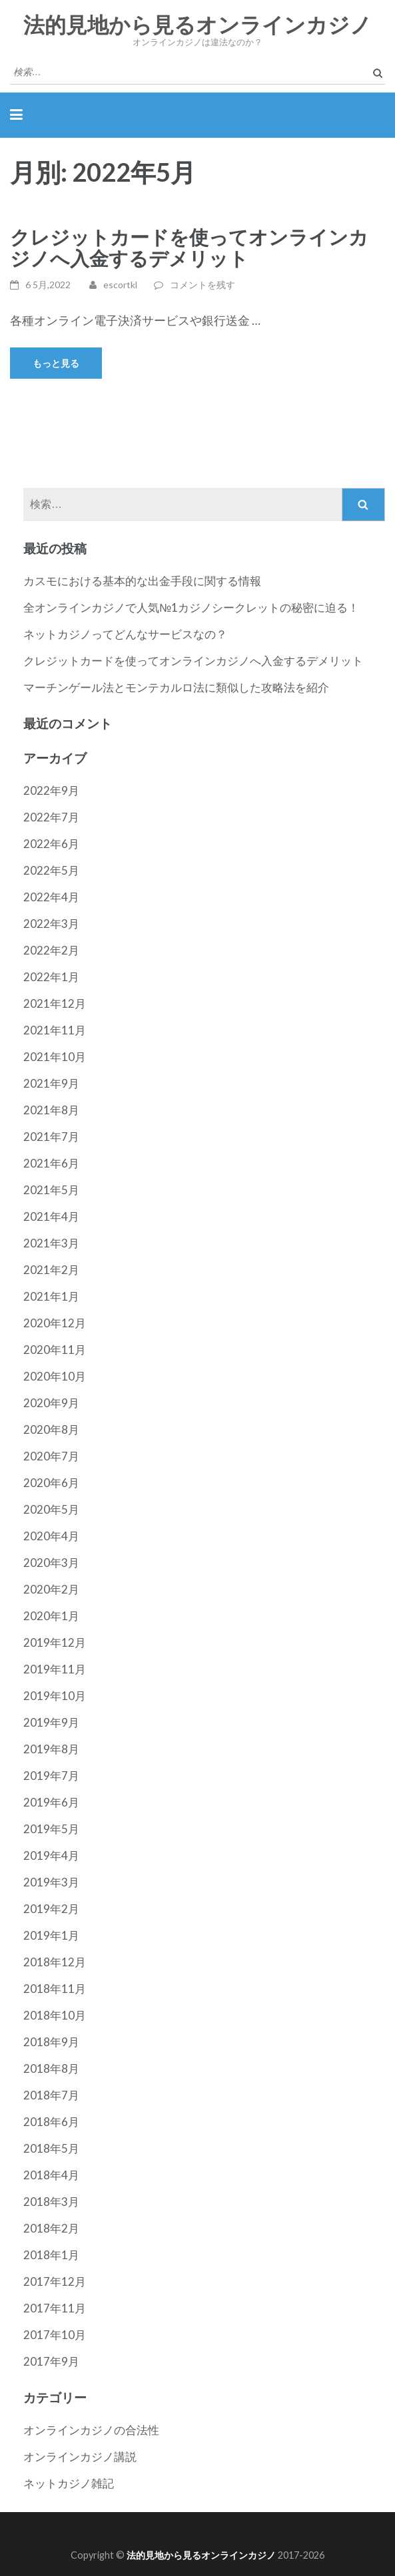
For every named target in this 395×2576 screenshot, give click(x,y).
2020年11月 (54, 1350)
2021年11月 (54, 1030)
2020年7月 (51, 1456)
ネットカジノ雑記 (68, 2483)
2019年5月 (51, 1829)
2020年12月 (54, 1323)
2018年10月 (54, 2015)
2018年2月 (51, 2228)
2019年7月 (51, 1776)
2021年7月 (51, 1137)
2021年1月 (51, 1296)
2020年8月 (51, 1429)
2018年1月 (51, 2255)
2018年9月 (51, 2042)
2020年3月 (51, 1563)
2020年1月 (51, 1616)
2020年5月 (51, 1509)
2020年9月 (51, 1403)
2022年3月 (51, 924)
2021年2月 (51, 1270)
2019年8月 (51, 1749)
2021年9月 (51, 1083)
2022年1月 (51, 977)
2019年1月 (51, 1935)
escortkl (120, 284)
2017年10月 (54, 2335)
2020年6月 (51, 1483)
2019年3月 (51, 1882)
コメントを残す (202, 284)
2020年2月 (51, 1589)
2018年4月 (51, 2175)
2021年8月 (51, 1110)
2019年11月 (54, 1669)
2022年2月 (51, 950)
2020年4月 (51, 1536)
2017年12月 (54, 2281)
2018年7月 (51, 2095)
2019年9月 (51, 1722)
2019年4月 (51, 1855)
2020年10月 (54, 1376)
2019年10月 (54, 1696)
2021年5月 (51, 1190)
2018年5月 (51, 2148)
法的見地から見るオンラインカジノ (197, 25)
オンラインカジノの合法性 (91, 2430)
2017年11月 (54, 2308)
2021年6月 (51, 1163)
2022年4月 (51, 897)
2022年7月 (51, 817)
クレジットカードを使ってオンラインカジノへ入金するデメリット (189, 247)
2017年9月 (51, 2361)
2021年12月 (54, 1003)
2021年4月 (51, 1216)
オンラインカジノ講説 (80, 2457)
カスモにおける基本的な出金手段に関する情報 (142, 581)
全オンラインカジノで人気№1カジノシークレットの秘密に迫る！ (191, 607)
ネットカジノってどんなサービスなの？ (125, 634)
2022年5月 (51, 870)
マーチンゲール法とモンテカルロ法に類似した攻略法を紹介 (176, 687)
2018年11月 (54, 1989)
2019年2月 (51, 1909)
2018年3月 (51, 2202)
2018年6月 (51, 2122)
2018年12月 (54, 1962)
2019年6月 (51, 1802)
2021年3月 (51, 1243)
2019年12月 (54, 1642)
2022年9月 (51, 790)
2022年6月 (51, 844)
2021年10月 (54, 1057)
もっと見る (56, 363)
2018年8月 (51, 2068)
